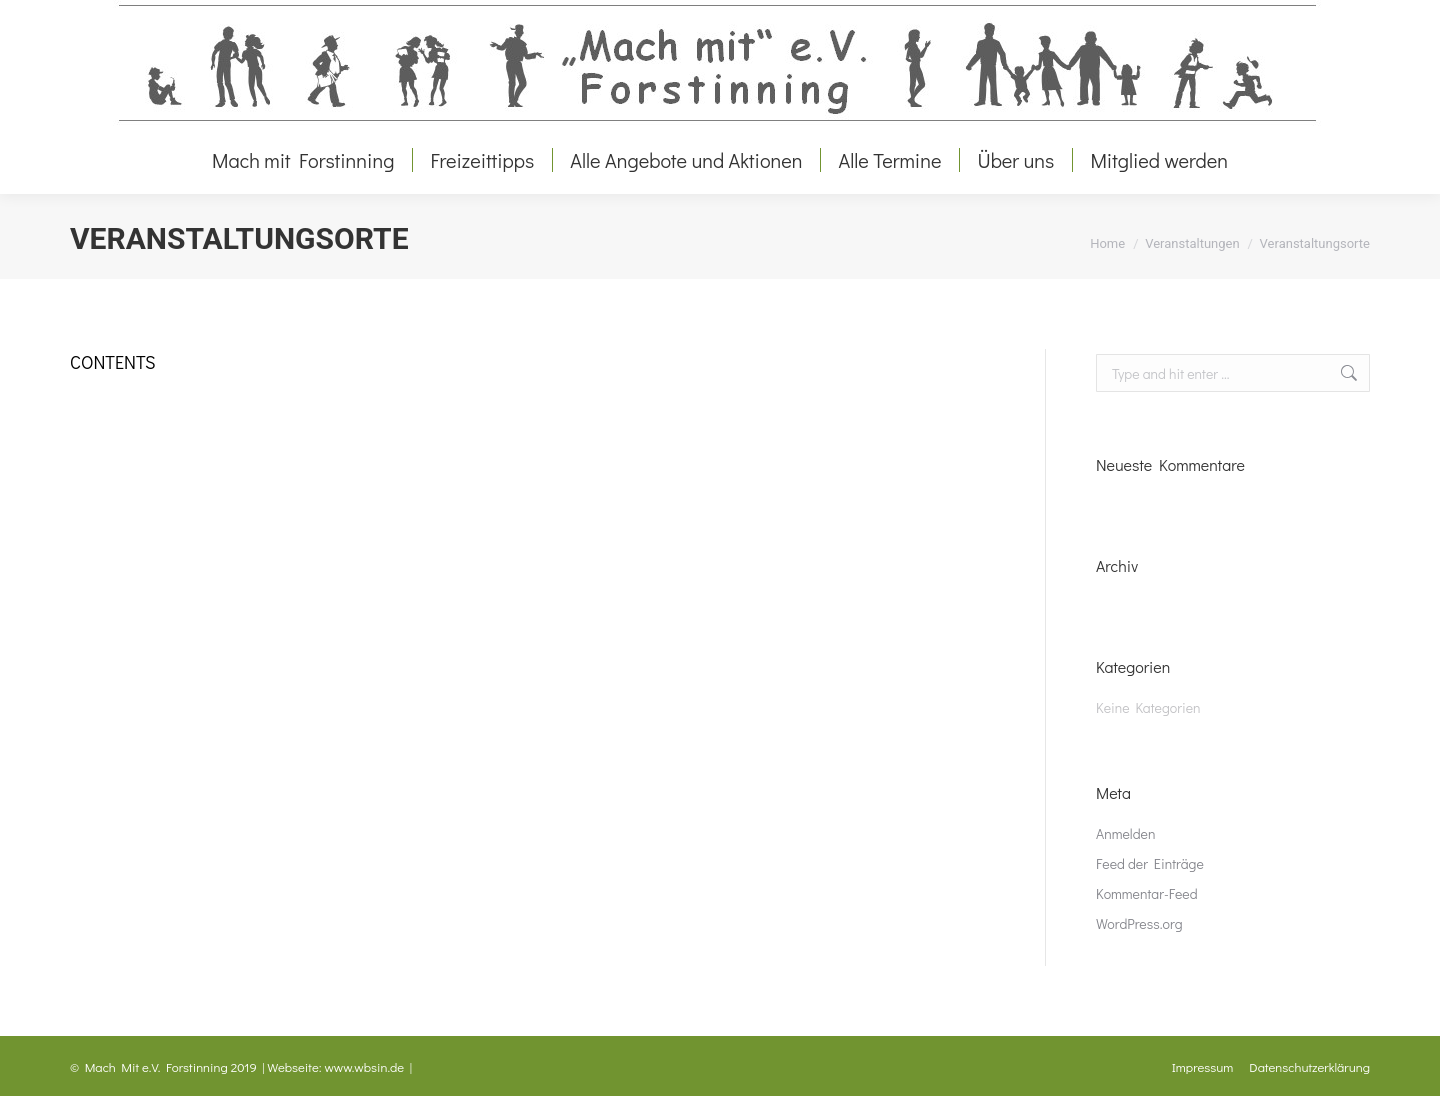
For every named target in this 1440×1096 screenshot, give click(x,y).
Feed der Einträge (1150, 863)
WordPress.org (1139, 923)
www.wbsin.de (365, 1066)
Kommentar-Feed (1147, 893)
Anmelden (1125, 833)
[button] (44, 1052)
